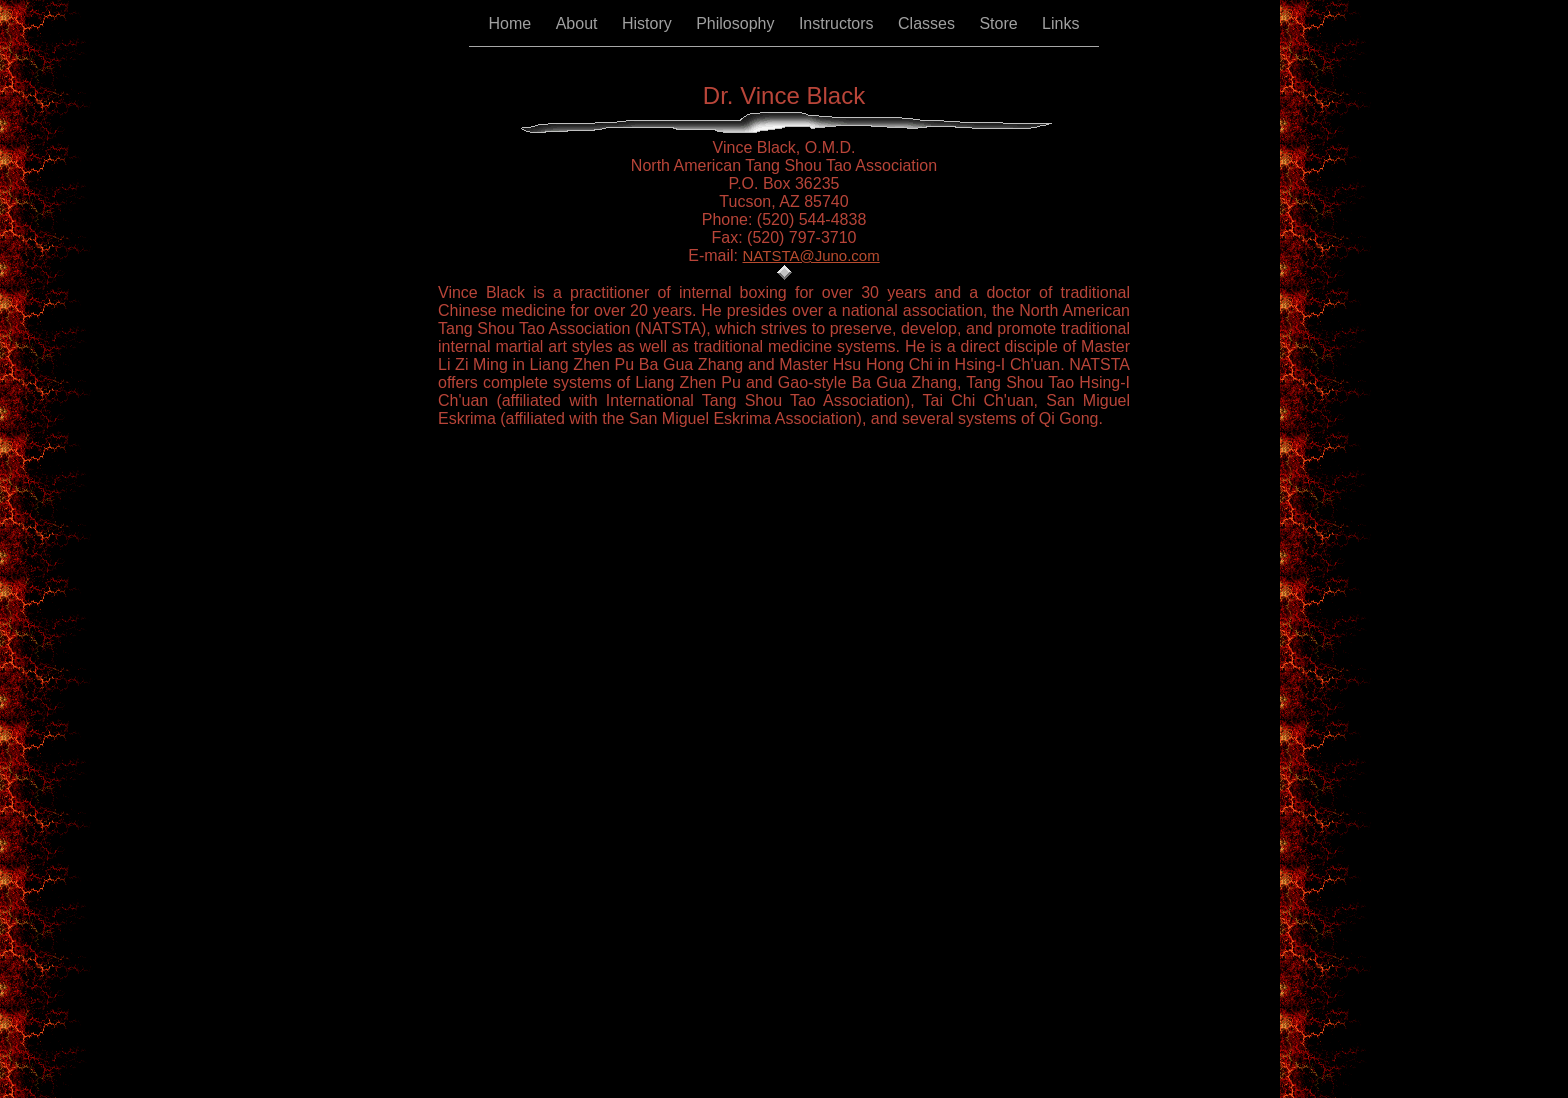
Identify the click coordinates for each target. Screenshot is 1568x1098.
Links (1060, 23)
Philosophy (737, 23)
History (649, 23)
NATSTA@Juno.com (811, 255)
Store (1000, 23)
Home (512, 23)
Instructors (838, 23)
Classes (928, 23)
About (579, 23)
